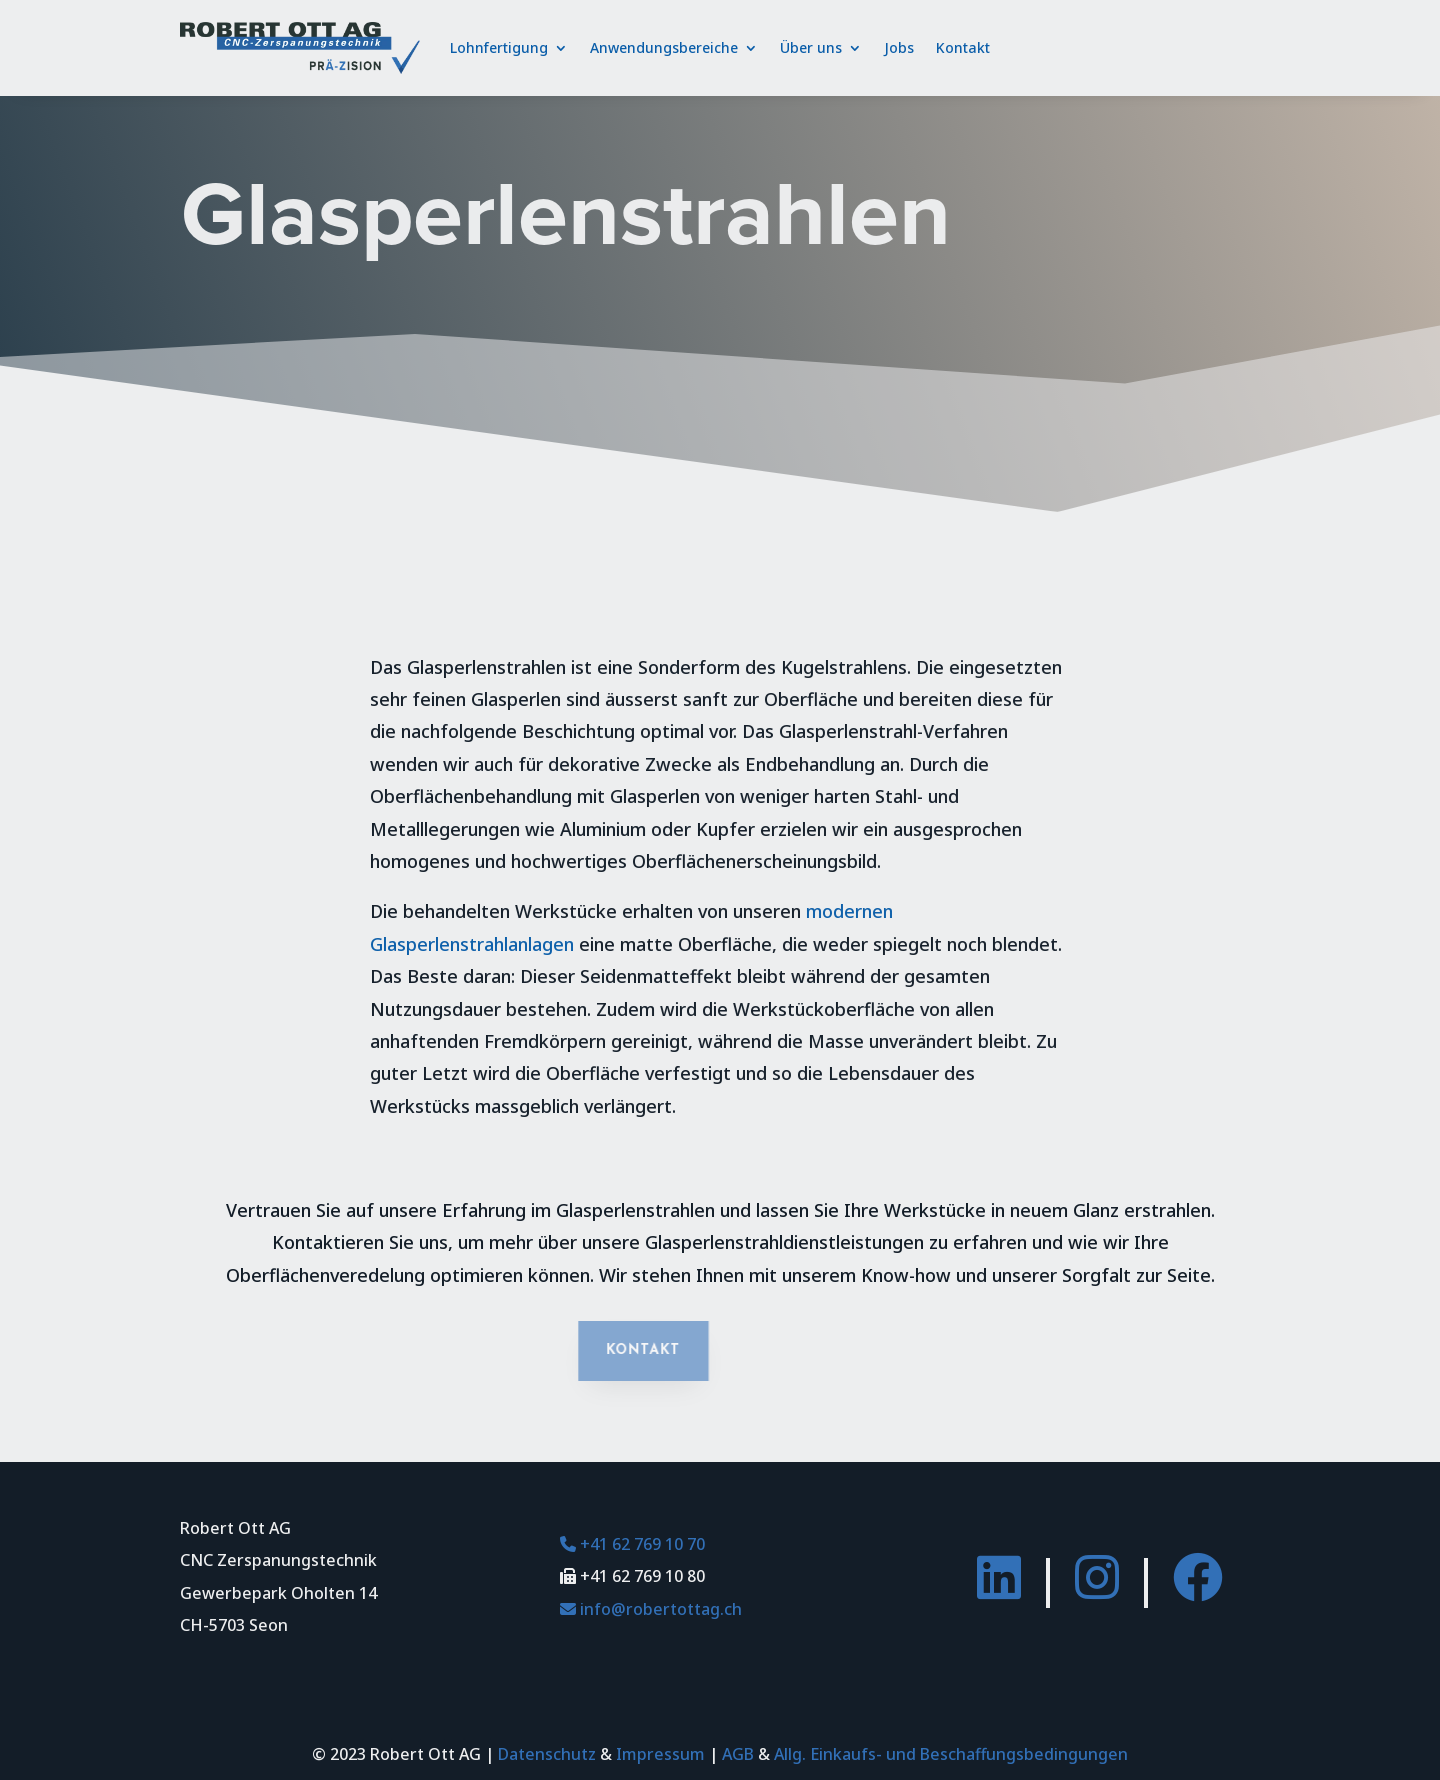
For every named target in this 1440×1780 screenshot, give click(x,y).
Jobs (899, 47)
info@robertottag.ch (651, 1609)
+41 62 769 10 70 (632, 1544)
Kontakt (963, 47)
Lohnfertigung (499, 47)
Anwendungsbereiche (664, 47)
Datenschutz (547, 1754)
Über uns (811, 47)
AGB (738, 1754)
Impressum (660, 1754)
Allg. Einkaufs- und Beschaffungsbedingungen (951, 1754)
